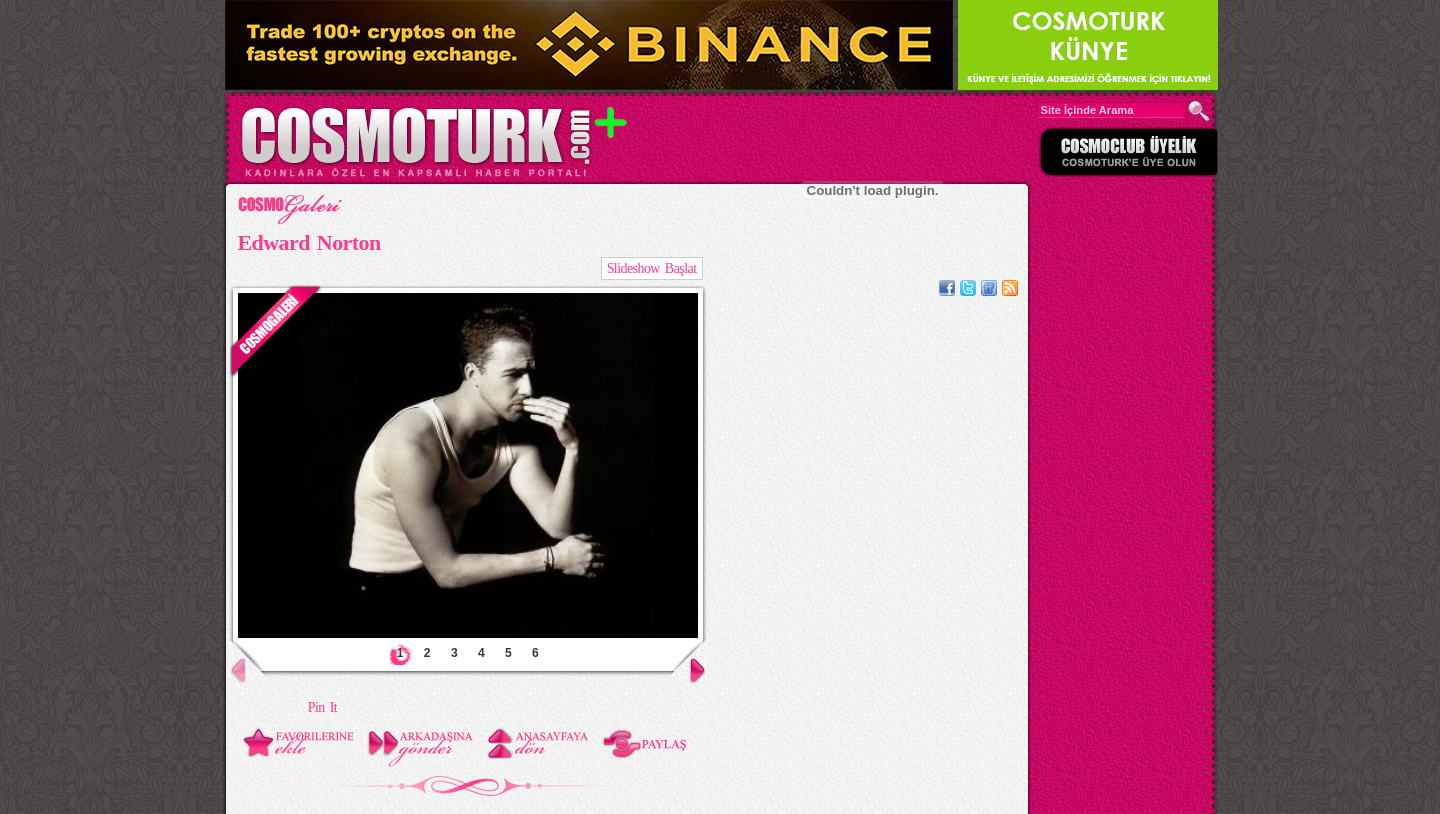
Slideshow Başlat (652, 268)
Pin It (322, 707)
